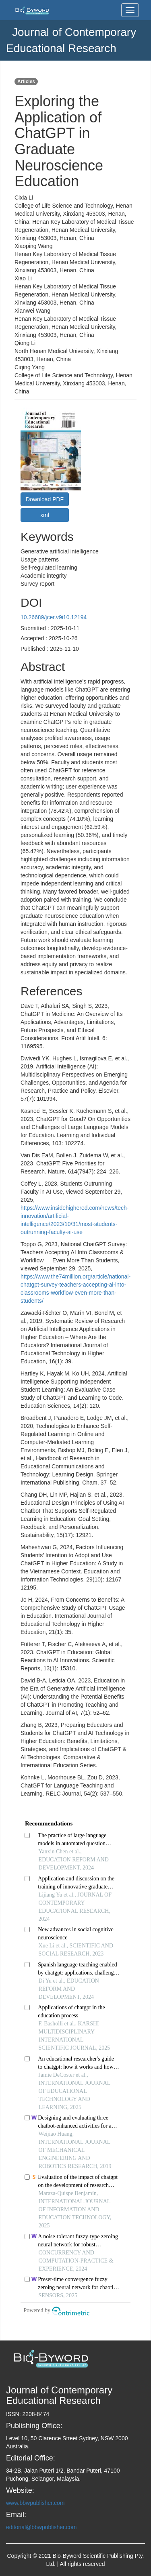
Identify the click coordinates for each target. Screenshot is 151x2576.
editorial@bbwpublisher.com (41, 2527)
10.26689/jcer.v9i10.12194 (54, 617)
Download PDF (45, 499)
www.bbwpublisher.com (35, 2503)
